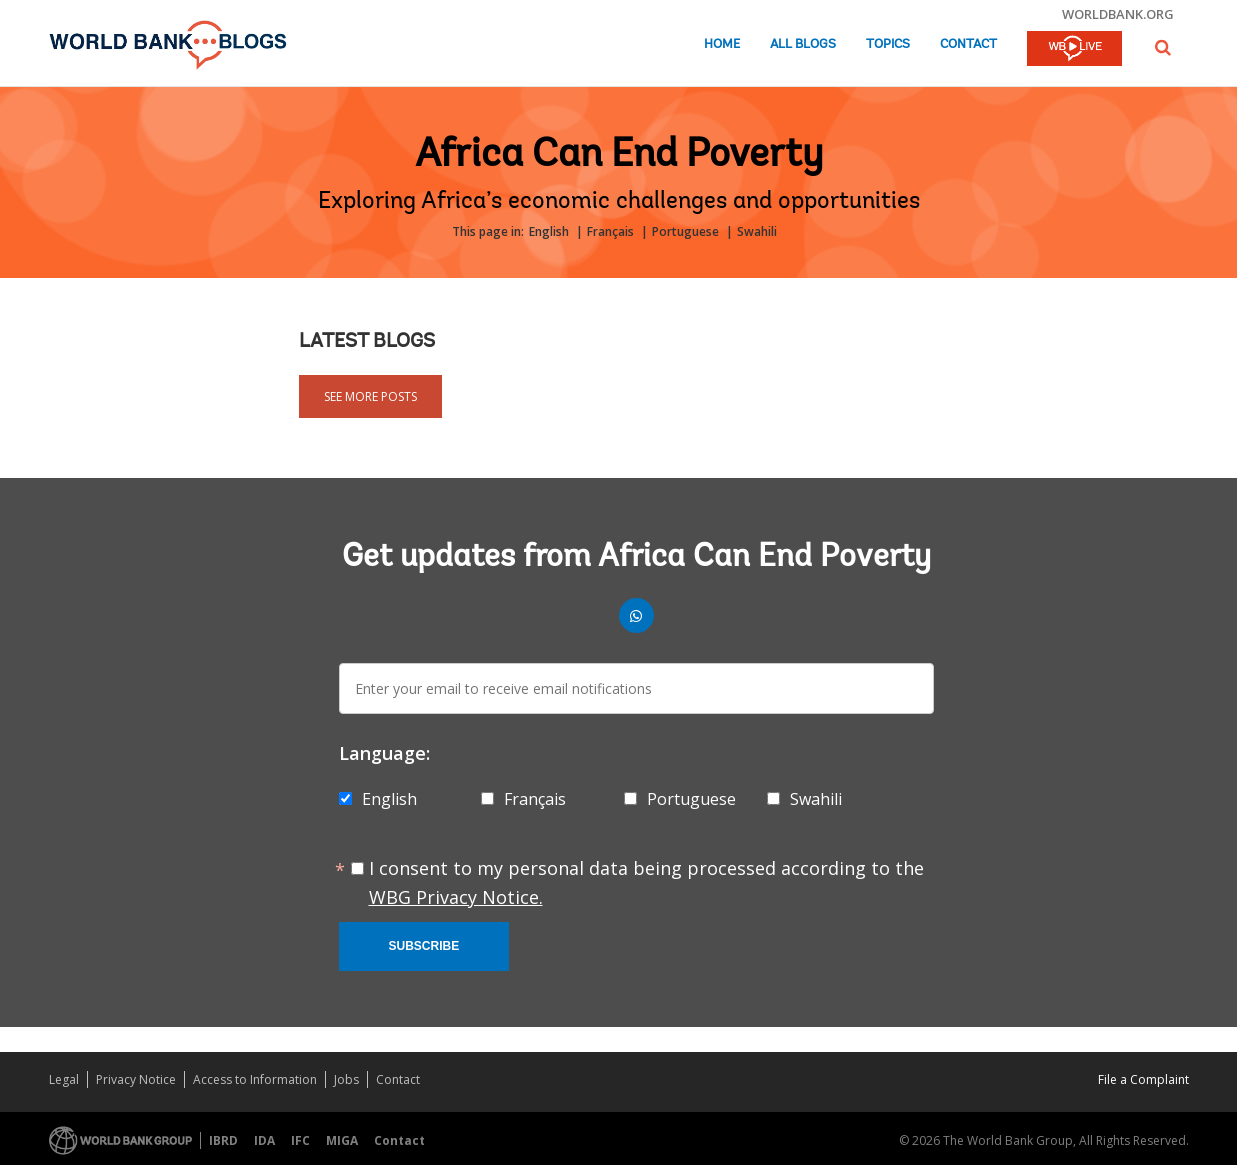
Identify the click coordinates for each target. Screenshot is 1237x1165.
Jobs (346, 1079)
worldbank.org (1118, 14)
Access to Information (255, 1079)
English (549, 231)
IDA (264, 1140)
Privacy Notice (136, 1079)
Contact (968, 44)
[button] (1163, 47)
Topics (888, 44)
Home (722, 44)
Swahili (757, 231)
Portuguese (685, 231)
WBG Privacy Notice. (456, 897)
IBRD (223, 1140)
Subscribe (424, 946)
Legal (64, 1079)
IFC (300, 1140)
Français (610, 231)
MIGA (342, 1140)
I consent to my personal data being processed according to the (646, 882)
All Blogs (803, 44)
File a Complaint (1143, 1079)
